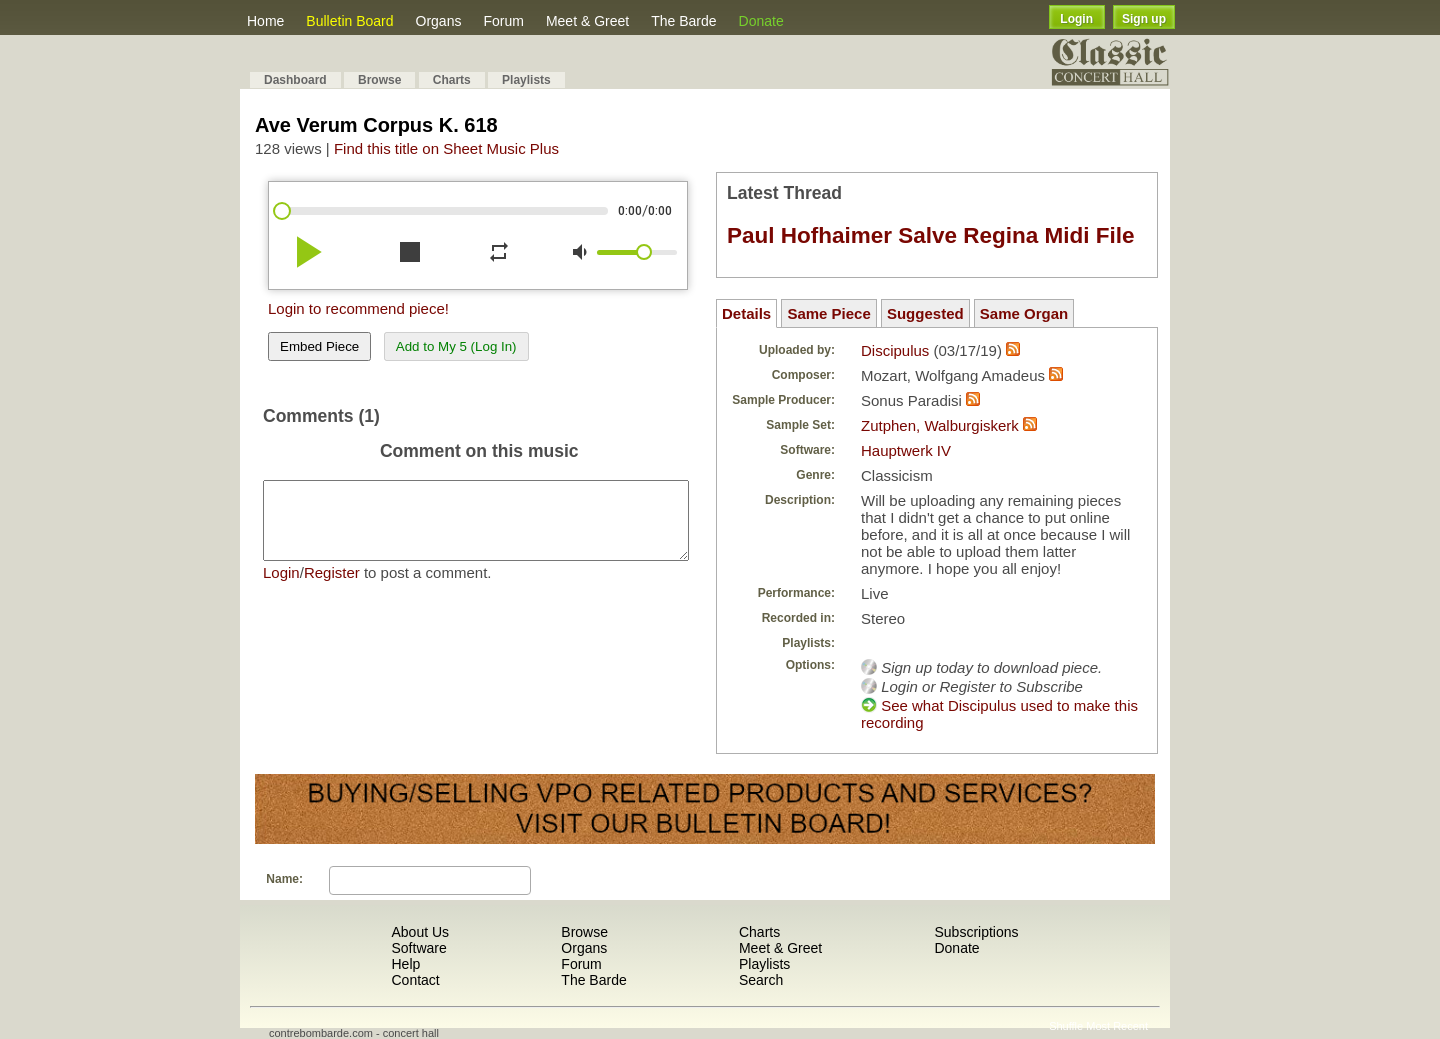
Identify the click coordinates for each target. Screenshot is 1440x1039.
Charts (452, 80)
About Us (420, 932)
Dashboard (295, 80)
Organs (439, 21)
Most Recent (1117, 1026)
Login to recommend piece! (358, 308)
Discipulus (895, 350)
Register (332, 587)
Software (418, 948)
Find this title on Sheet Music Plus (446, 148)
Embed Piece (319, 346)
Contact (415, 980)
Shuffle (1066, 1026)
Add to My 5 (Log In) (456, 346)
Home (265, 21)
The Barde (683, 21)
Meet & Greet (587, 21)
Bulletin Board (349, 21)
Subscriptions (976, 932)
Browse (379, 80)
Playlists (526, 80)
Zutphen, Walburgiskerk (940, 425)
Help (405, 964)
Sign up (1144, 19)
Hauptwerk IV (906, 450)
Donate (761, 21)
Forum (503, 21)
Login (1076, 19)
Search (761, 980)
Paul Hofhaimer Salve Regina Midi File (931, 235)
